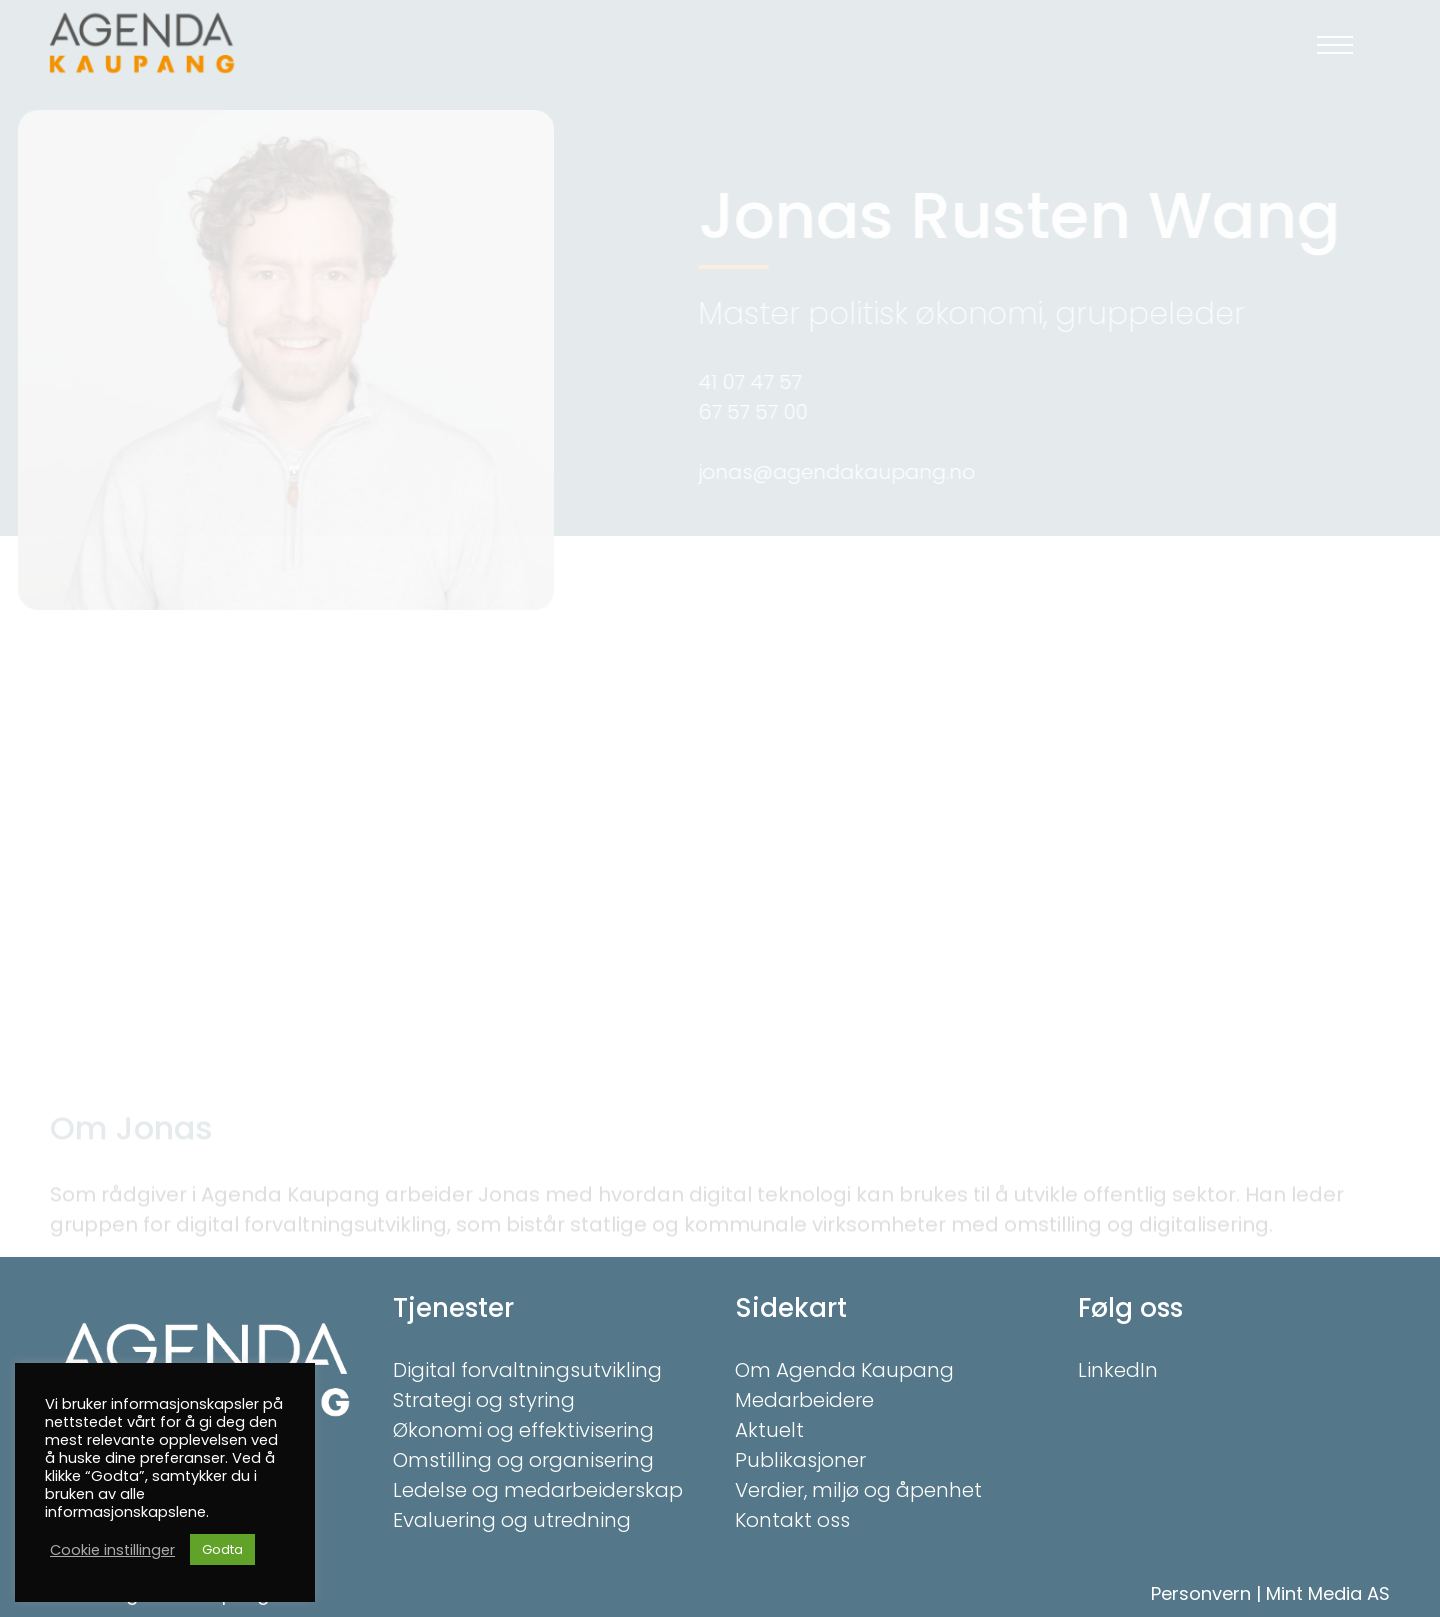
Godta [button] (222, 1549)
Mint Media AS (1328, 1593)
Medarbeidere (804, 1400)
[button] (1335, 45)
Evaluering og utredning (512, 1520)
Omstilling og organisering (523, 1460)
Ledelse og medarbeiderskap (538, 1490)
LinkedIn (1118, 1370)
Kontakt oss (792, 1520)
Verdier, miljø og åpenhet (858, 1490)
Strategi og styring (484, 1400)
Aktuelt (769, 1430)
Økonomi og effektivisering (523, 1430)
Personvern (1201, 1593)
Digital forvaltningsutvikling (527, 1370)
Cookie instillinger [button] (112, 1550)
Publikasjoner (800, 1460)
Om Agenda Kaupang (844, 1370)
